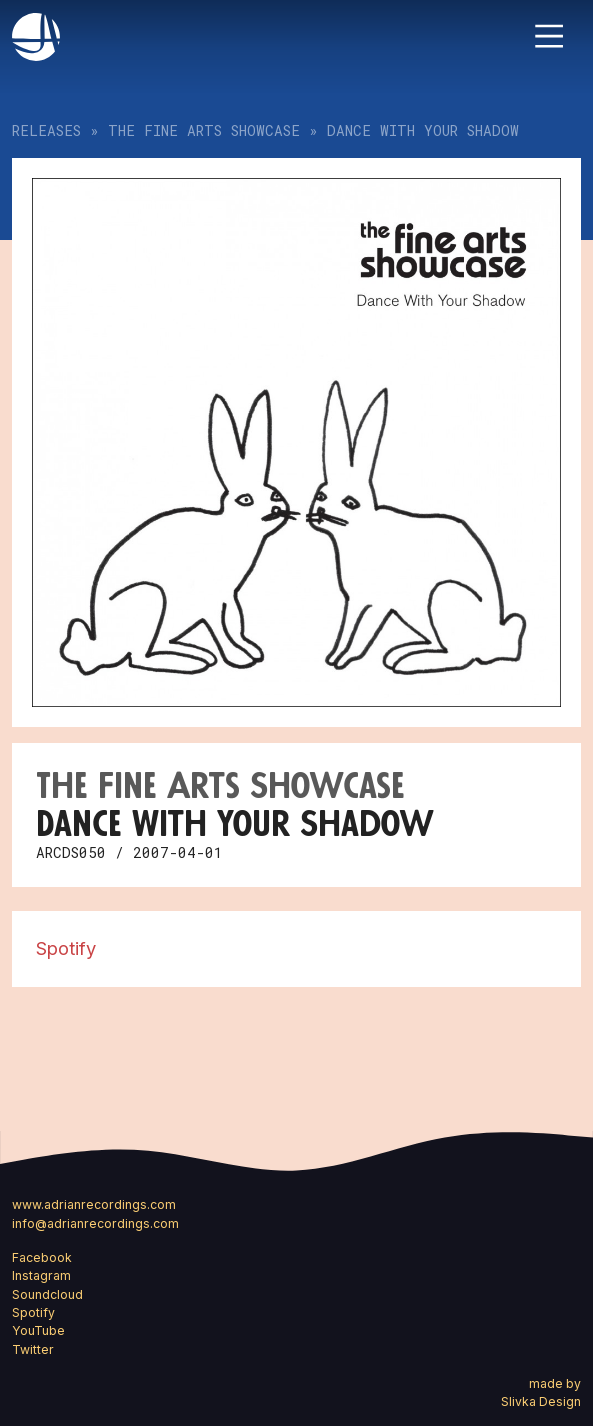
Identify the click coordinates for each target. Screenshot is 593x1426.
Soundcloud (47, 1294)
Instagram (41, 1275)
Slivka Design (541, 1401)
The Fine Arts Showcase (204, 130)
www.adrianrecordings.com (94, 1204)
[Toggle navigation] (549, 36)
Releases (46, 130)
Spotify (66, 948)
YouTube (38, 1330)
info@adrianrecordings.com (95, 1223)
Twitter (33, 1349)
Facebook (42, 1257)
